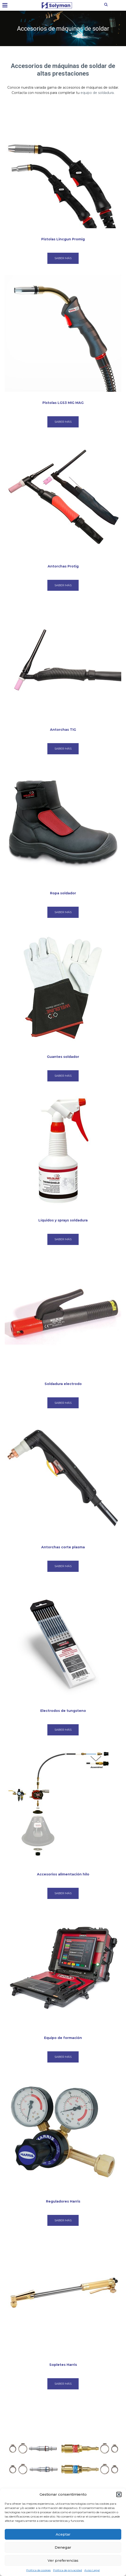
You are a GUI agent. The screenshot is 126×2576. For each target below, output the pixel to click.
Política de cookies (38, 2570)
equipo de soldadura (97, 93)
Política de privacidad (67, 2570)
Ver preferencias (63, 2560)
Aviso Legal (92, 2570)
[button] (119, 2494)
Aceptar (63, 2534)
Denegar (63, 2547)
